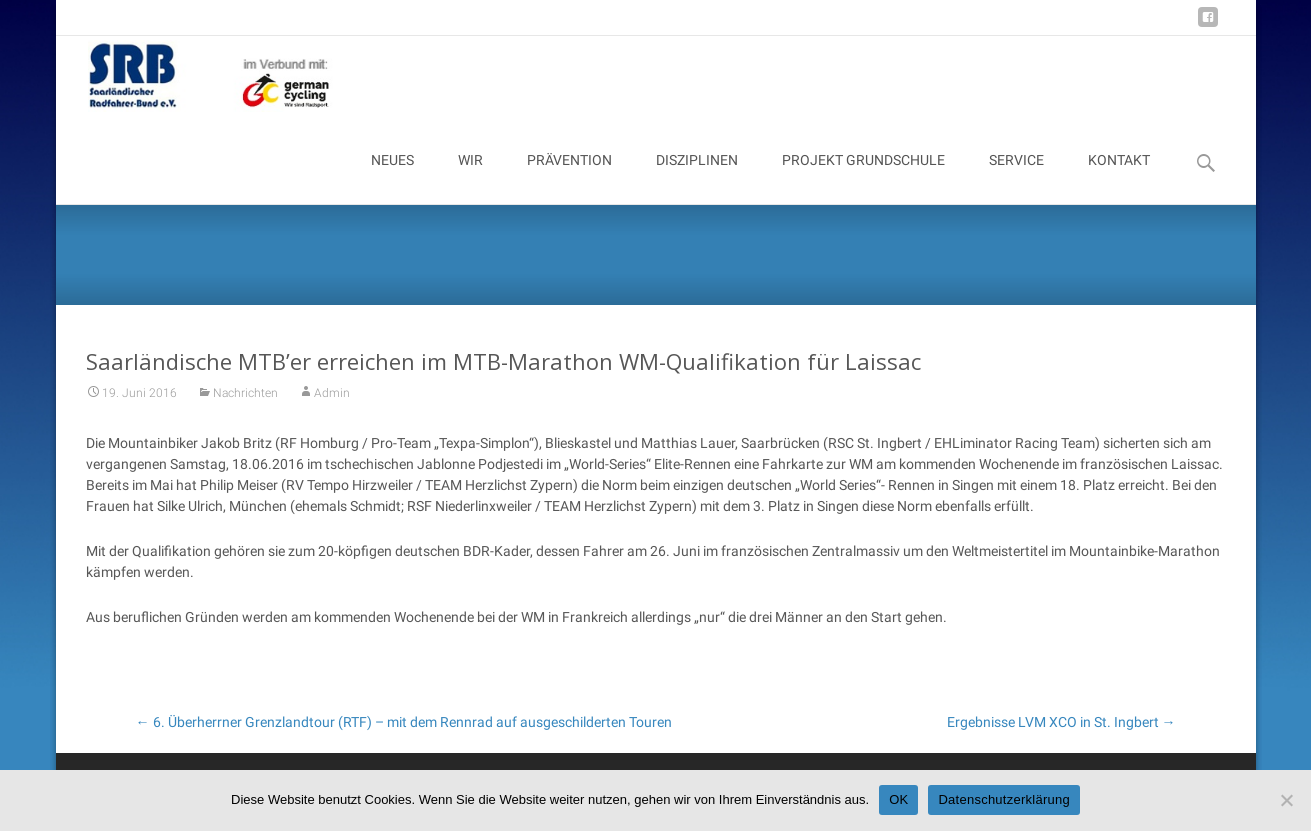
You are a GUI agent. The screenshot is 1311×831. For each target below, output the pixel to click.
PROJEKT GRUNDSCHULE (863, 178)
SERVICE (1016, 178)
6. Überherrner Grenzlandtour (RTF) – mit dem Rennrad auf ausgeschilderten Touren (404, 722)
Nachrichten (245, 402)
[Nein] (1286, 800)
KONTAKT (1119, 178)
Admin (332, 402)
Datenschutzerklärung (1003, 799)
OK (898, 799)
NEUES (392, 178)
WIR (470, 178)
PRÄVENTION (569, 178)
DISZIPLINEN (697, 178)
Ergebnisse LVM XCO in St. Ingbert (1061, 722)
